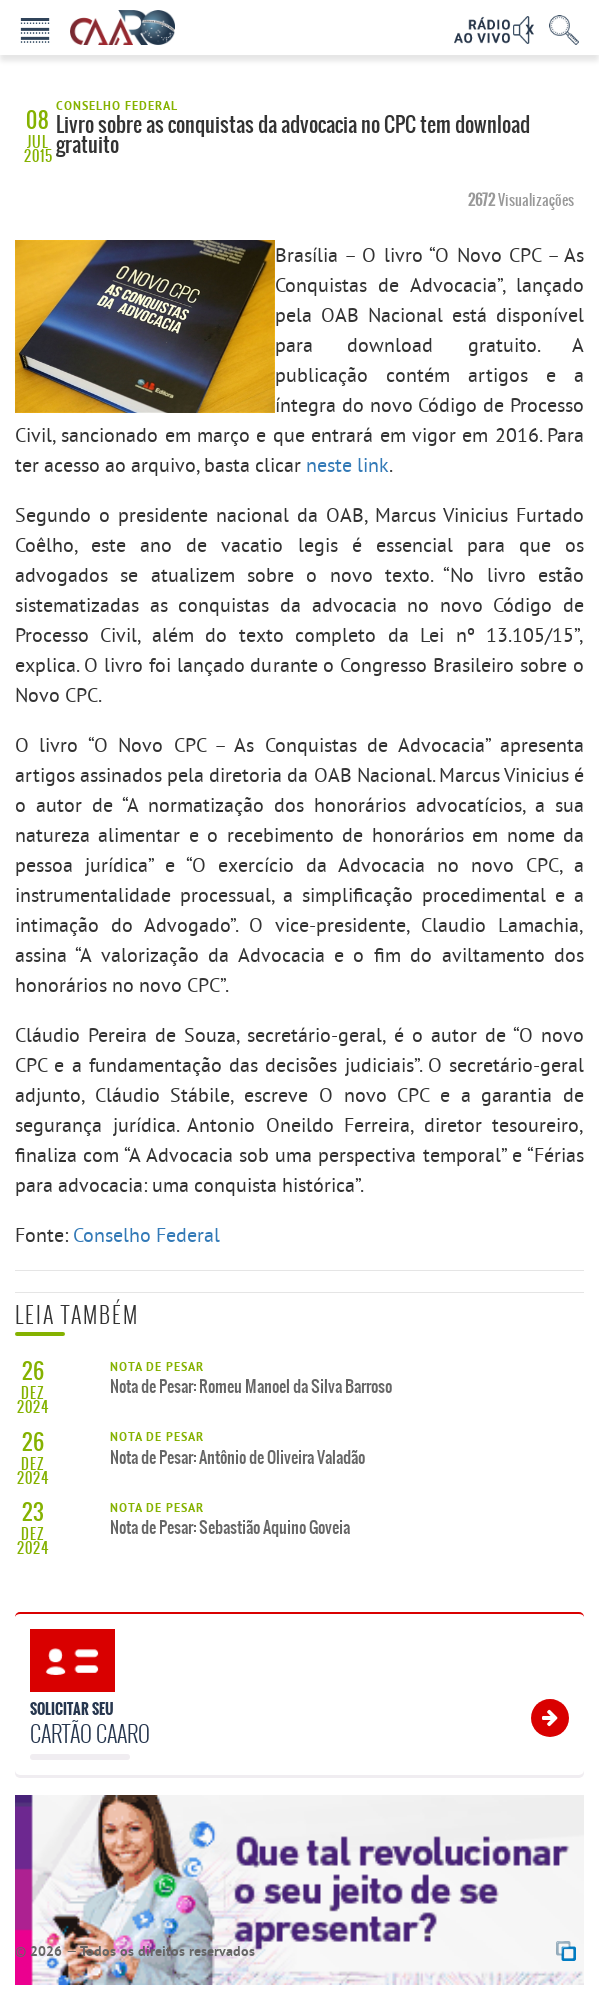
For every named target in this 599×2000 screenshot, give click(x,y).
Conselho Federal (146, 1234)
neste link (347, 464)
